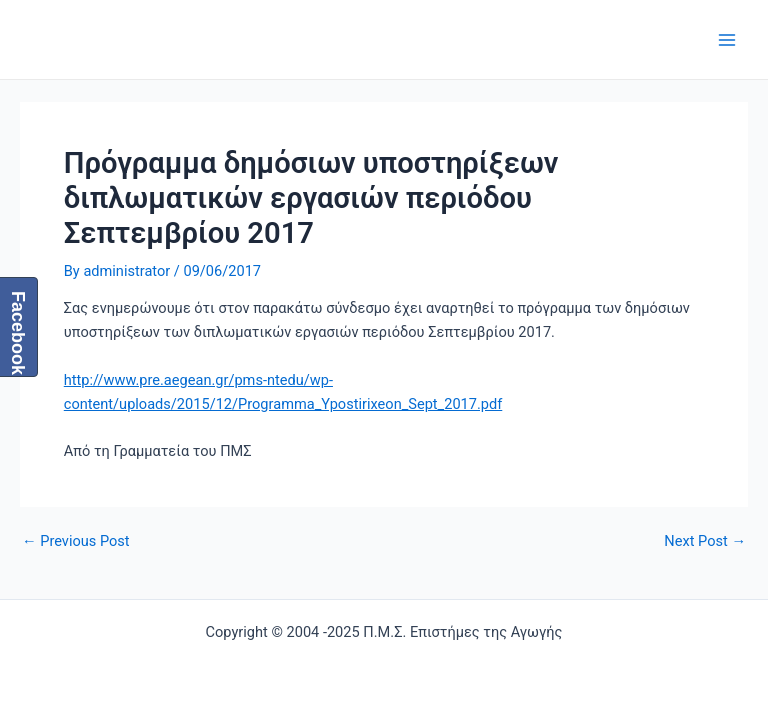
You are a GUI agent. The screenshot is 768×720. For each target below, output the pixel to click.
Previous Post (76, 541)
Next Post (705, 541)
